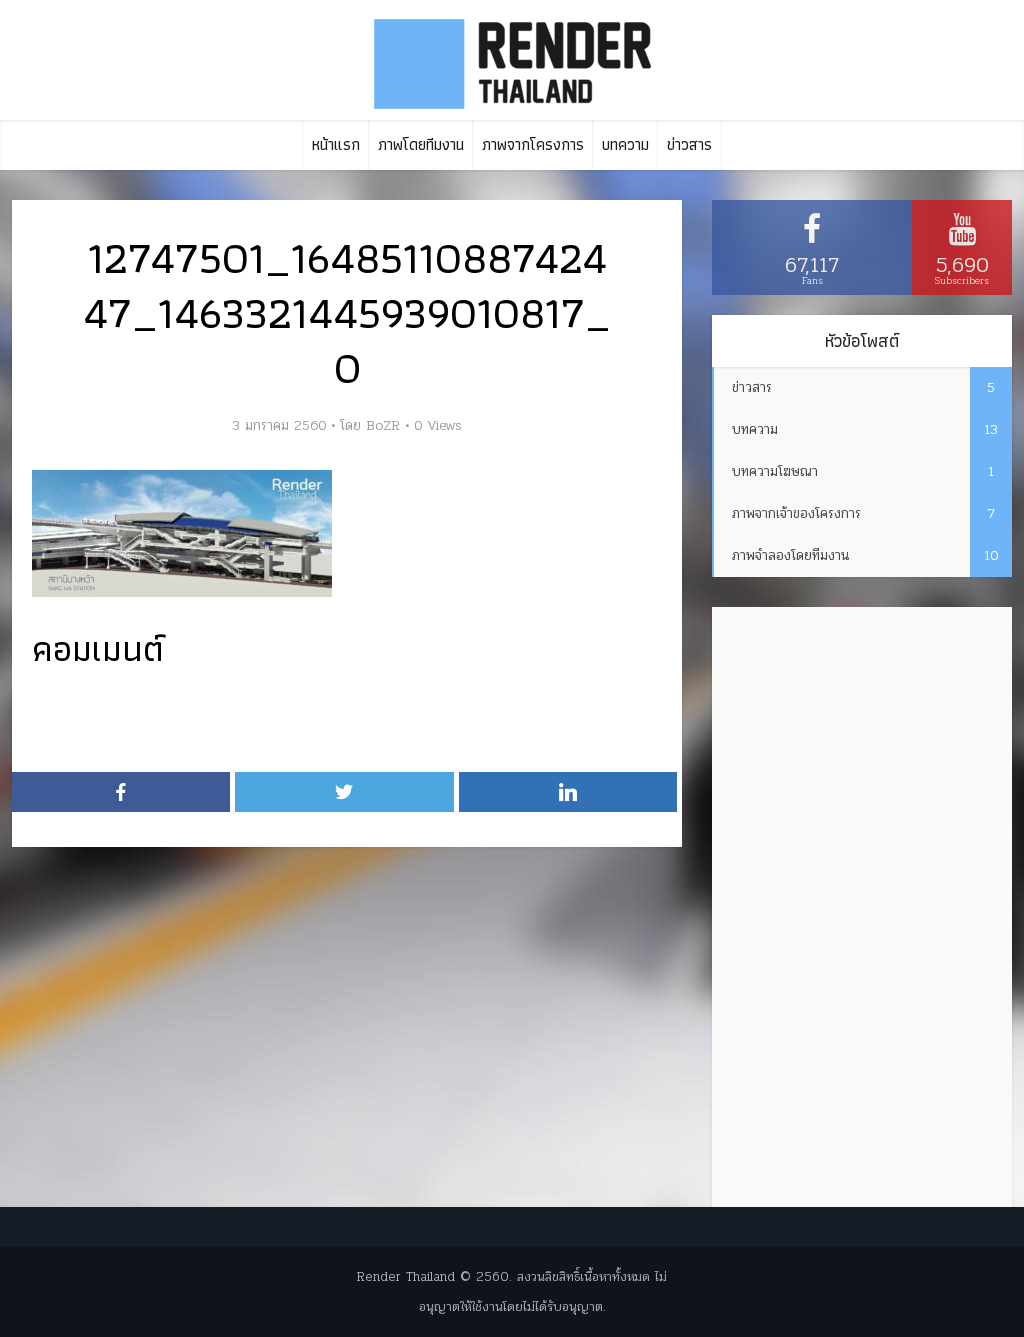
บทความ (625, 144)
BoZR (383, 426)
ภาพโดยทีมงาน (421, 144)
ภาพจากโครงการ (533, 144)
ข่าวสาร (689, 144)
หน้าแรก (336, 144)
